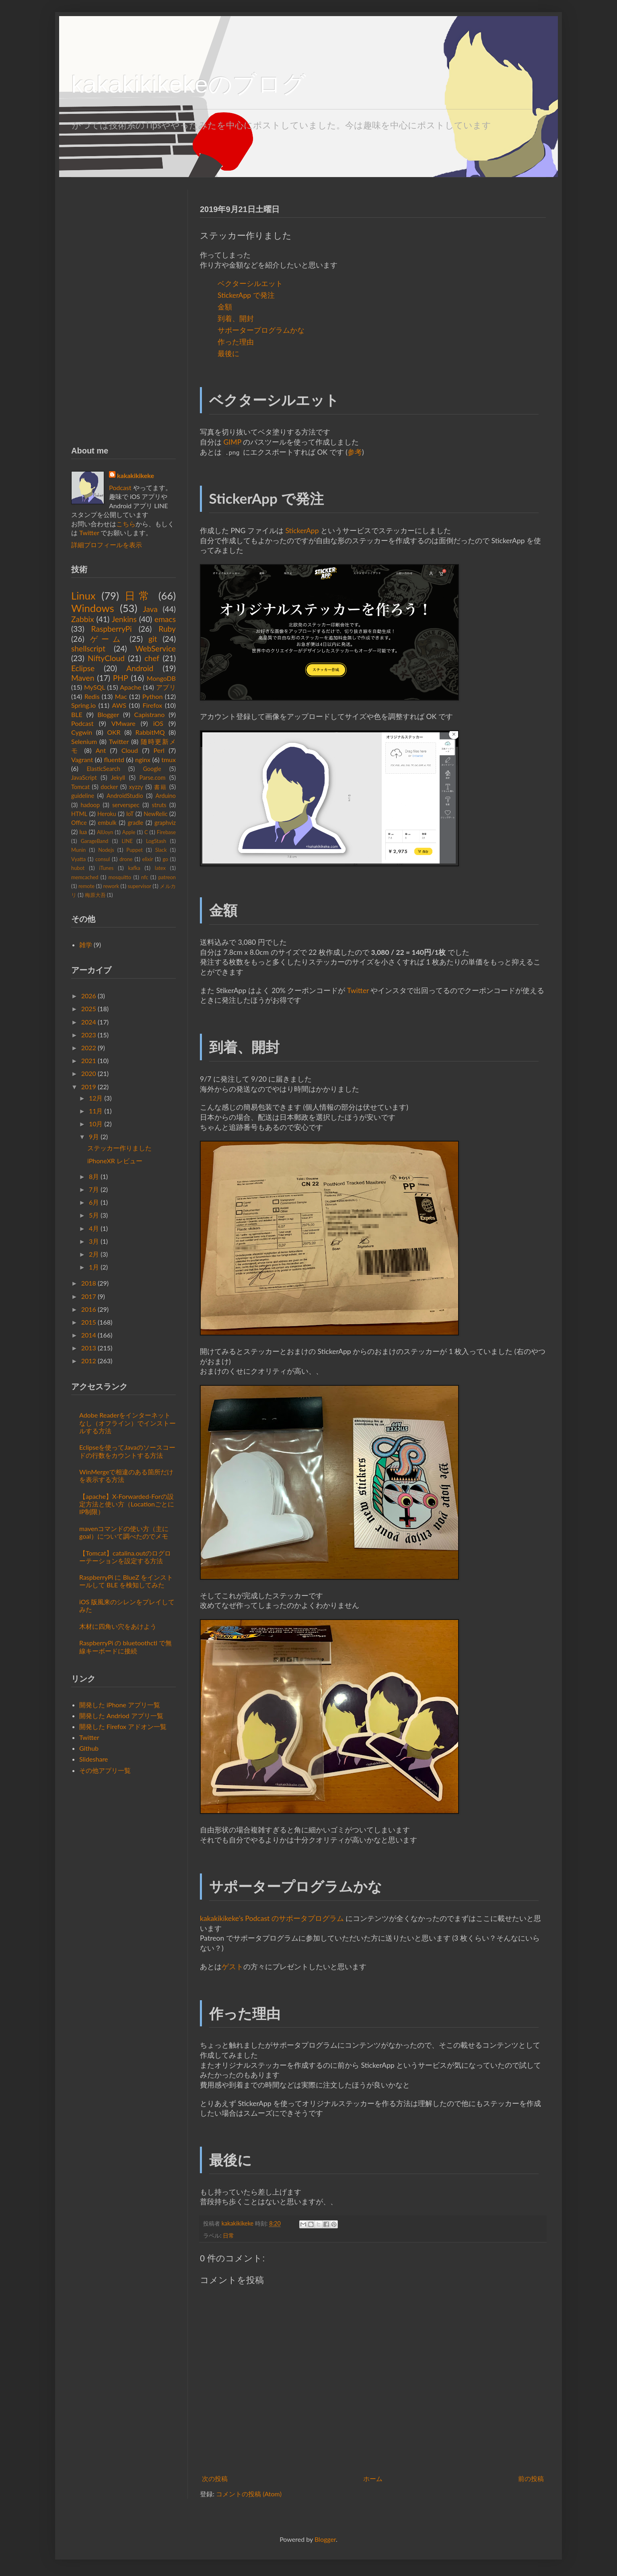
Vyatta (78, 859)
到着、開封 (236, 318)
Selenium (84, 741)
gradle (135, 822)
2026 (88, 995)
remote (86, 886)
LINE (126, 841)
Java (150, 609)
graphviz (165, 822)
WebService (156, 648)
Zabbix (82, 619)
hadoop (90, 805)
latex (160, 868)
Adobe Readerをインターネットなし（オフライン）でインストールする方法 (127, 1422)
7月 (94, 1189)
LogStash (156, 841)
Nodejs (106, 850)
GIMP (232, 442)
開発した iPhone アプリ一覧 (119, 1704)
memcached (84, 877)
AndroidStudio (125, 795)
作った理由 (236, 342)
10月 (96, 1123)
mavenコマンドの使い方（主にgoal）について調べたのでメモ (124, 1532)
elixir (147, 859)
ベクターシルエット (250, 283)
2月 (94, 1254)
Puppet (134, 850)
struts (159, 805)
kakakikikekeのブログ (188, 84)
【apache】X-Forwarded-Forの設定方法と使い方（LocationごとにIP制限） (126, 1503)
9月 (94, 1136)
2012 (88, 1360)
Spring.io (83, 705)
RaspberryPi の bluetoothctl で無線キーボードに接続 (125, 1646)
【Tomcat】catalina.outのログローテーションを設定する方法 (125, 1556)
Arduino (166, 795)
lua (83, 831)
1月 (94, 1267)
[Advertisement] (123, 310)
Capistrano (149, 714)
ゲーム (107, 638)
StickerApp (302, 530)
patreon (167, 877)
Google (152, 768)
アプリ (166, 687)
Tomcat (80, 786)
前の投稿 (531, 2478)
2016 (88, 1309)
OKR (113, 732)
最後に (228, 353)
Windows (92, 608)
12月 (96, 1098)
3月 (94, 1241)
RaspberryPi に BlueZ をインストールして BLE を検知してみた (126, 1581)
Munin (78, 850)
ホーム (373, 2478)
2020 (88, 1073)
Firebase (166, 832)
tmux (168, 759)
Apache (130, 687)
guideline (82, 795)
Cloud (129, 750)
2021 (88, 1060)
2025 (88, 1008)
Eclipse (83, 668)
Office (79, 822)
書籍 (160, 786)
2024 (88, 1022)
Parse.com (153, 777)
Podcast (120, 487)
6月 (94, 1202)
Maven (82, 677)
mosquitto (119, 877)
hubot (77, 868)
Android (139, 668)
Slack (161, 850)
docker (109, 786)
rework (111, 886)
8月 (94, 1176)
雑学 (85, 944)
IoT (130, 813)
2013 (88, 1348)
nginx (142, 759)
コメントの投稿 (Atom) (249, 2494)
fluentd (114, 759)
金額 (225, 307)
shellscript (88, 648)
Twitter (358, 990)
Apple (129, 832)
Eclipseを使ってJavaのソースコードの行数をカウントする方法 (127, 1451)
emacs (165, 619)
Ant (101, 750)
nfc (144, 877)
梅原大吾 (95, 895)
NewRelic (155, 813)
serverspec (126, 805)
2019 (88, 1086)
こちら (126, 524)
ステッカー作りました (119, 1148)
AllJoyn (105, 832)
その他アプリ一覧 (105, 1770)
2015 (88, 1322)
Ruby (167, 628)
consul (102, 859)
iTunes (106, 868)
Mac (121, 696)
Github (89, 1748)
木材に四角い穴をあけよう (117, 1626)
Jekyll (118, 777)
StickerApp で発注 (246, 295)
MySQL (94, 687)
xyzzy (136, 786)
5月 (94, 1215)
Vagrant (82, 759)
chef (151, 658)
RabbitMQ (150, 732)
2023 (88, 1035)
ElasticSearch (103, 768)
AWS (119, 705)
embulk (107, 822)
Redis (92, 696)
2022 (88, 1047)
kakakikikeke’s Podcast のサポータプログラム (272, 1918)
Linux (83, 595)
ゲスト (232, 1966)
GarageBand (95, 841)
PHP (120, 677)
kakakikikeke (238, 2223)
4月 (94, 1228)
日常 (228, 2235)
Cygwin (81, 732)
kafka (134, 868)
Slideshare (93, 1759)
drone (126, 859)
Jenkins (124, 619)
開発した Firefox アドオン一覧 (123, 1726)
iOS (158, 723)
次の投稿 (215, 2478)
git (152, 638)
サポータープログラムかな (261, 330)
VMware (123, 723)
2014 (88, 1335)
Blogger (108, 714)
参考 (355, 452)
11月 (96, 1111)
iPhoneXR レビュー (114, 1160)
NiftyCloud (106, 658)
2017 (88, 1296)
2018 (88, 1283)
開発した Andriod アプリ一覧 (121, 1715)
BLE (76, 714)
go (165, 859)
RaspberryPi (111, 628)
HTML (79, 813)
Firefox (152, 705)
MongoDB (161, 678)
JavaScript (84, 777)
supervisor (139, 886)
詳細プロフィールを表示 (106, 544)
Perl (159, 750)
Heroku (106, 813)
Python (152, 696)
